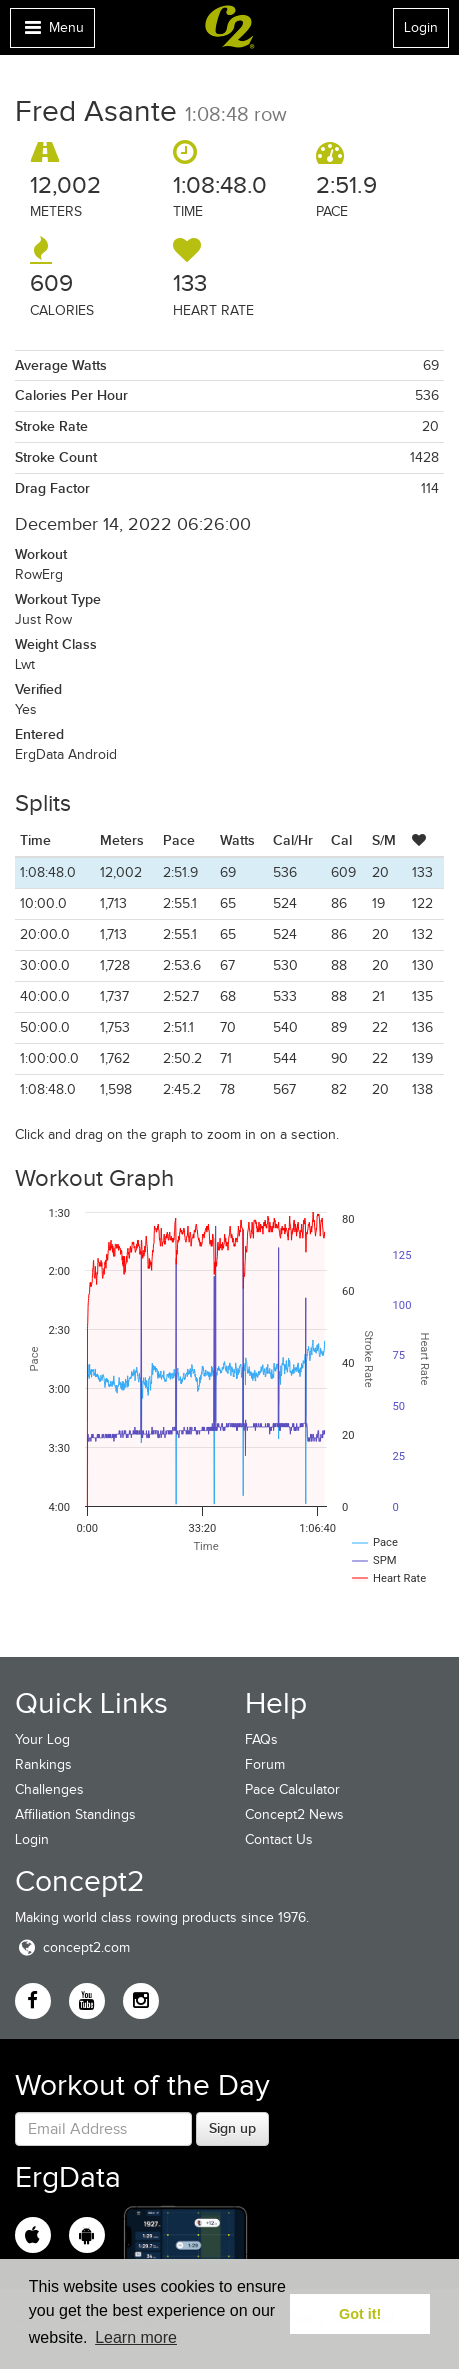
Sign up (232, 2128)
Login (421, 27)
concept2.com (72, 1947)
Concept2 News (294, 1814)
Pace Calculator (292, 1789)
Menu (52, 32)
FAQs (261, 1739)
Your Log (42, 1739)
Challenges (49, 1789)
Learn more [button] (136, 2337)
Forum (265, 1764)
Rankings (43, 1764)
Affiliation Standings (75, 1814)
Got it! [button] (360, 2314)
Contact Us (279, 1839)
